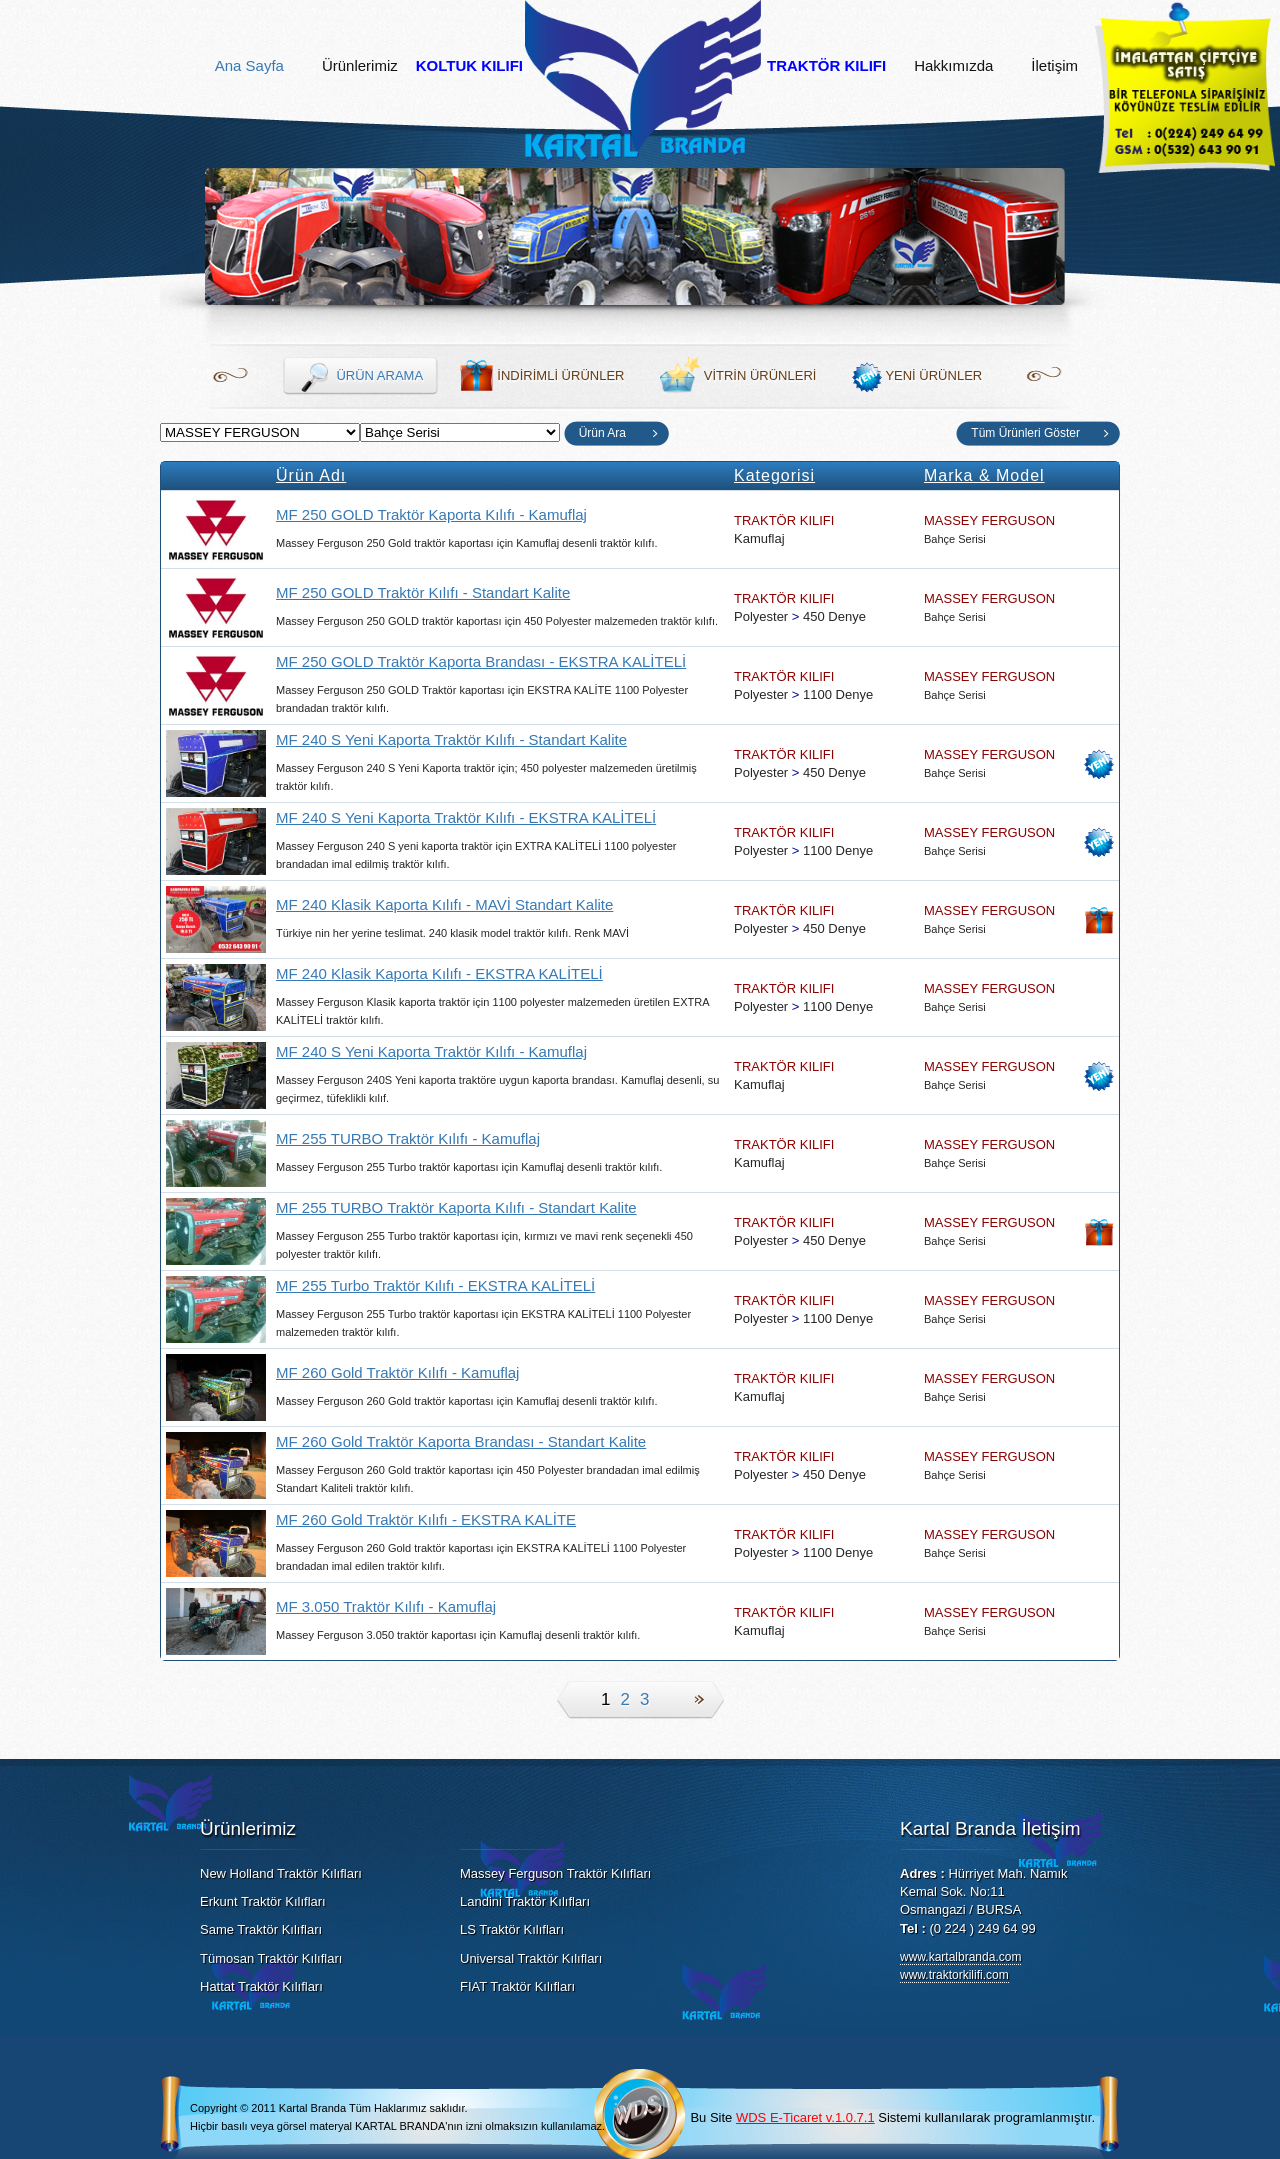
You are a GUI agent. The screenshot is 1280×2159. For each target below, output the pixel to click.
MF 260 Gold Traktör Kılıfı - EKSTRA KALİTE (426, 1519)
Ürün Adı (311, 475)
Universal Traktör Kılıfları (531, 1958)
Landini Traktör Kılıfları (525, 1901)
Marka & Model (984, 475)
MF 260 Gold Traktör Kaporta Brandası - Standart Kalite (461, 1441)
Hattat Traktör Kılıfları (261, 1986)
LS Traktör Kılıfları (512, 1929)
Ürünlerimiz (360, 66)
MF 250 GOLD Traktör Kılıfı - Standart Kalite (423, 592)
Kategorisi (774, 475)
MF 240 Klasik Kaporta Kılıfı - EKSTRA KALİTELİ (439, 973)
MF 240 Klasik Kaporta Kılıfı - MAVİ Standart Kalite (444, 904)
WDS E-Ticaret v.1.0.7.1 (805, 2117)
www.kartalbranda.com (960, 1957)
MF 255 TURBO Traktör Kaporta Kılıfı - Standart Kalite (456, 1207)
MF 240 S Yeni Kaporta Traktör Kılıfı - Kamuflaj (431, 1051)
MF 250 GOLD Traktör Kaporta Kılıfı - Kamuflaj (431, 514)
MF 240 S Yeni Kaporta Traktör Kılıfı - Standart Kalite (451, 739)
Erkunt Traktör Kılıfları (263, 1901)
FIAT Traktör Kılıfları (517, 1986)
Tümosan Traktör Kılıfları (271, 1958)
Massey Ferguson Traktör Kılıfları (555, 1873)
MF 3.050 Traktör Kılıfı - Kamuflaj (386, 1606)
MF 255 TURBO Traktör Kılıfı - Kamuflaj (408, 1138)
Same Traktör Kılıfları (261, 1929)
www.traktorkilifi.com (954, 1975)
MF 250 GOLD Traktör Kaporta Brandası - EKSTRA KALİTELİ (481, 661)
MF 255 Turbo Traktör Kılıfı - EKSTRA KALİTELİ (435, 1285)
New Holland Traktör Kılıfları (281, 1873)
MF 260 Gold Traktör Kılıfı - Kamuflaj (397, 1372)
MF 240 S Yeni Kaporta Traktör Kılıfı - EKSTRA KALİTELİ (466, 817)
